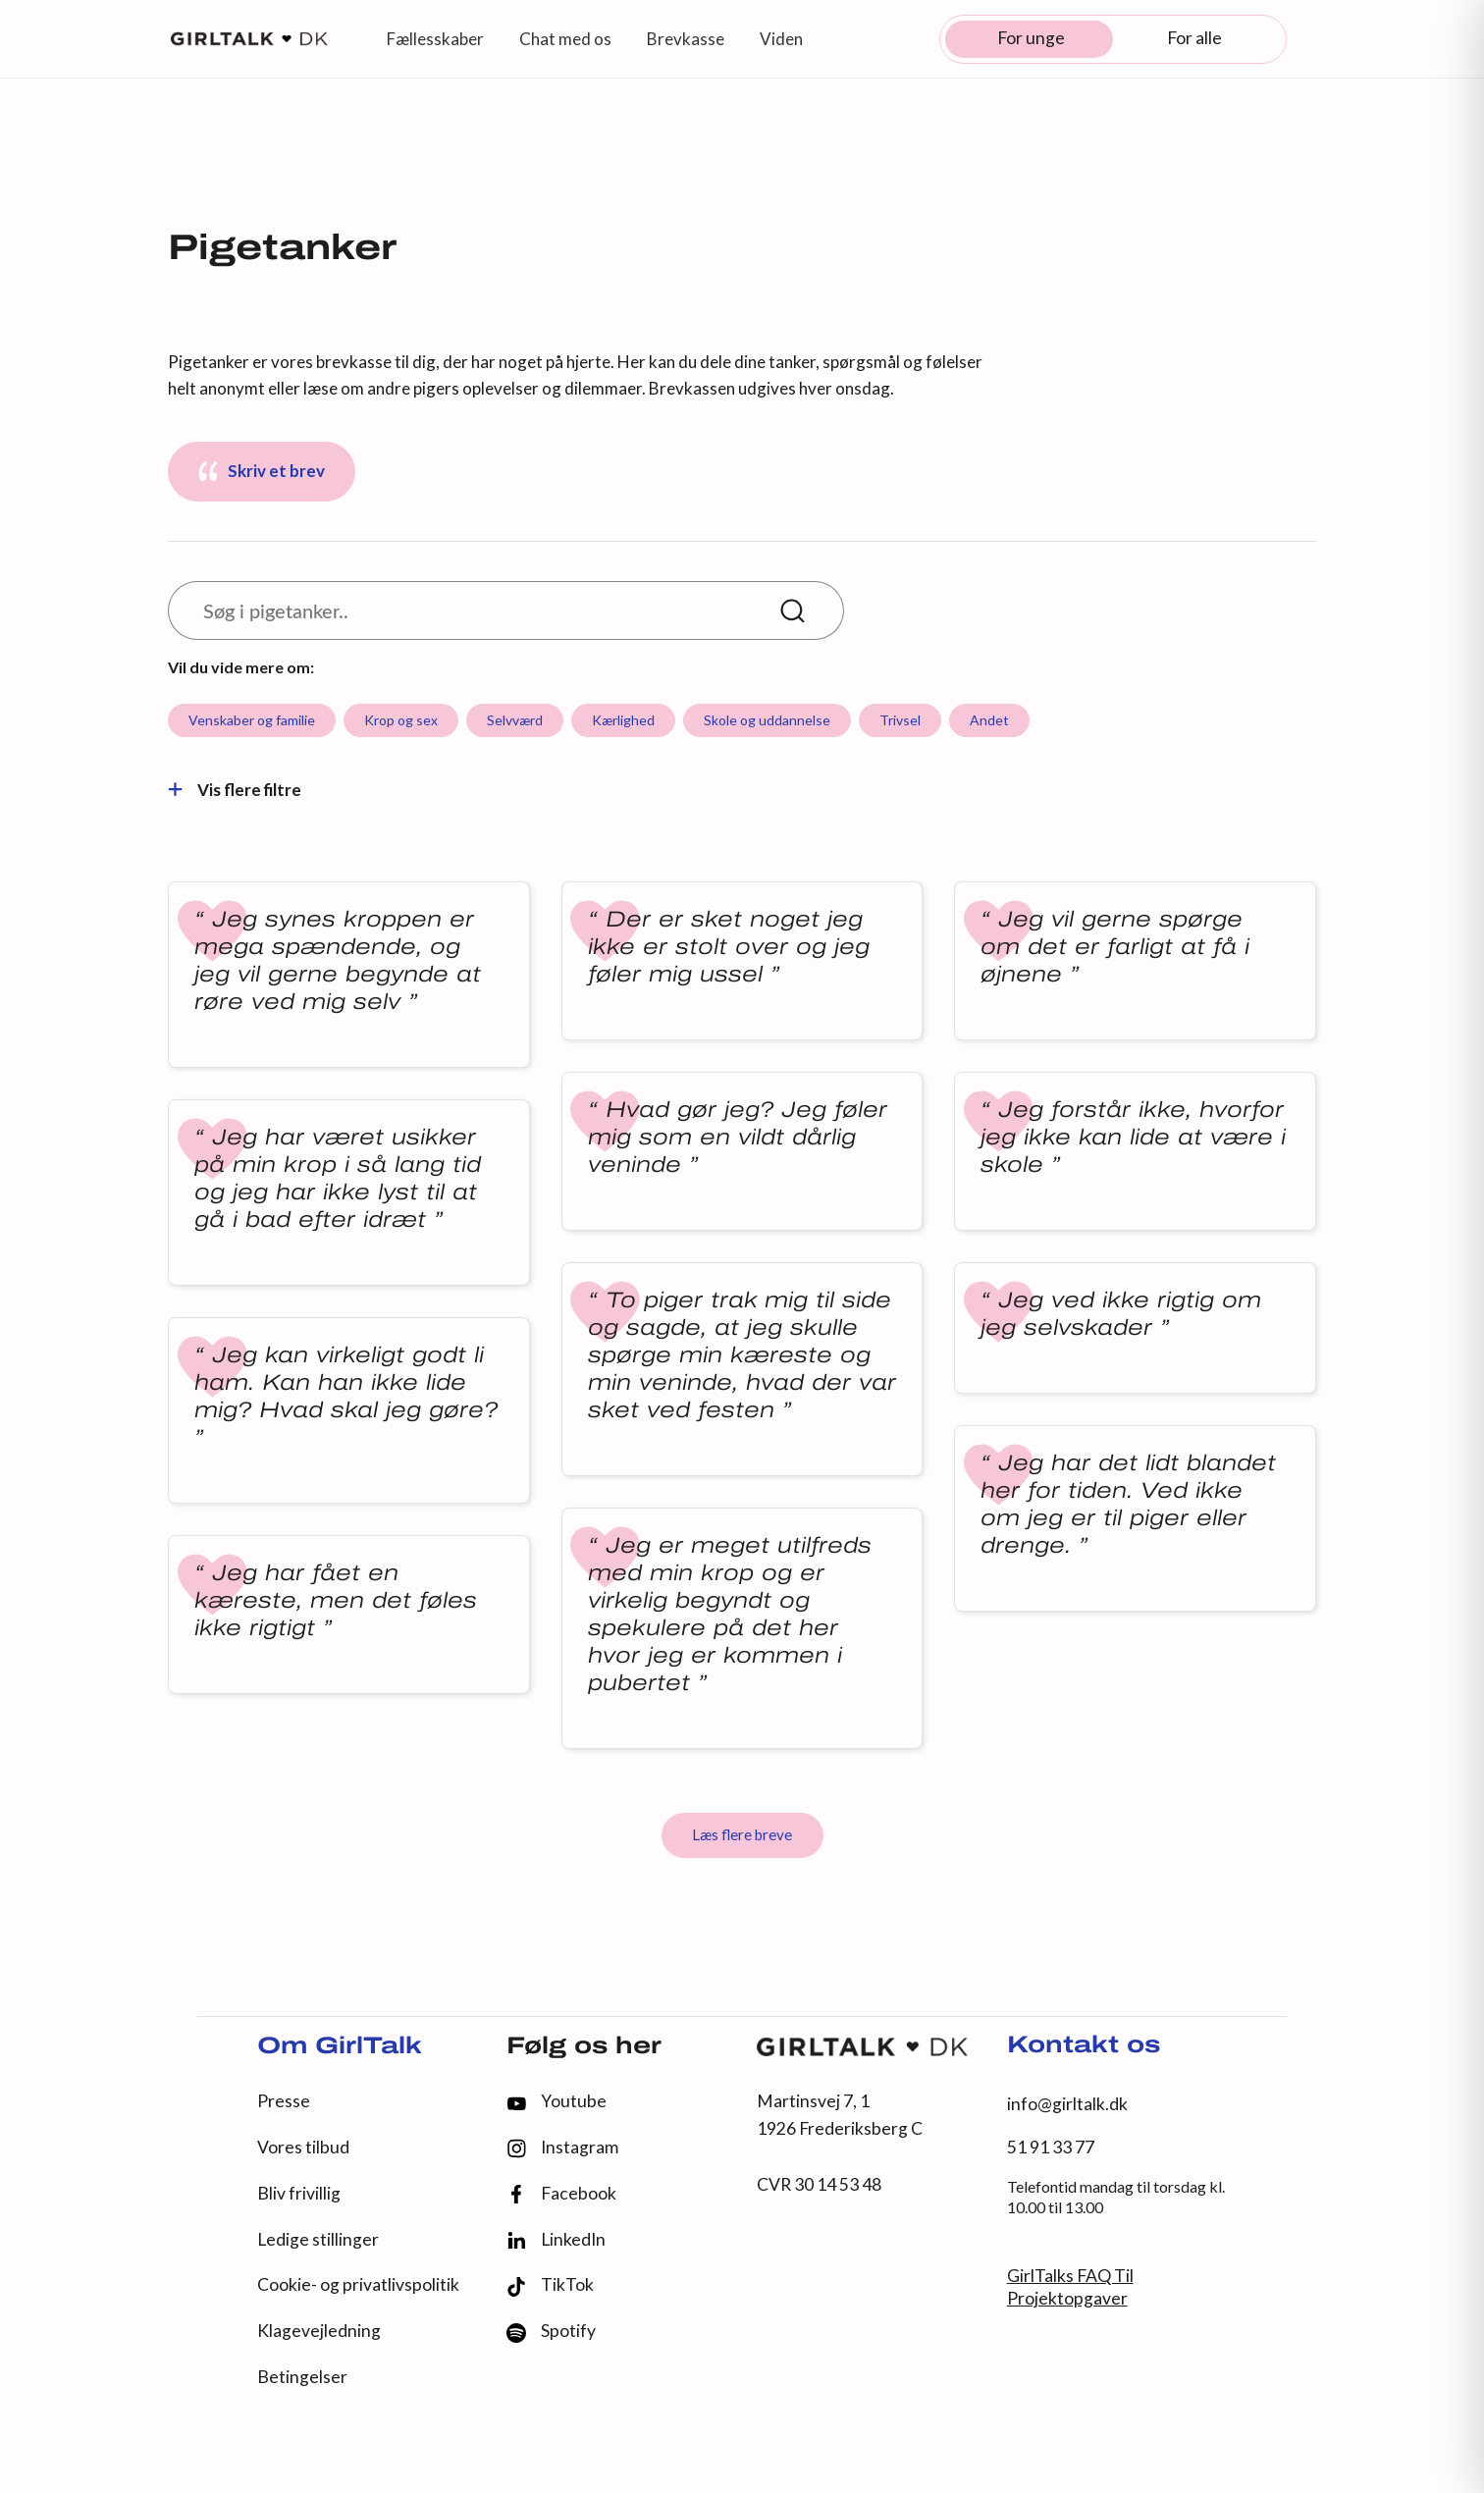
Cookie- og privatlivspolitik (358, 2284)
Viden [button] (781, 38)
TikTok (550, 2285)
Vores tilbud (303, 2147)
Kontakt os (1083, 2046)
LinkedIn (556, 2240)
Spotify (551, 2331)
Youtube (556, 2101)
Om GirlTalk (339, 2047)
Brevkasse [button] (685, 38)
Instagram (562, 2148)
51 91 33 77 (1050, 2147)
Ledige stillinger (318, 2239)
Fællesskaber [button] (435, 38)
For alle (1194, 37)
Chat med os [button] (565, 38)
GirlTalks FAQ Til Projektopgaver (1070, 2286)
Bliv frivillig (299, 2193)
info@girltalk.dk (1067, 2104)
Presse (283, 2101)
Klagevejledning (319, 2330)
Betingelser (302, 2376)
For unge (1031, 37)
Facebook (561, 2194)
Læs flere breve (742, 1834)
